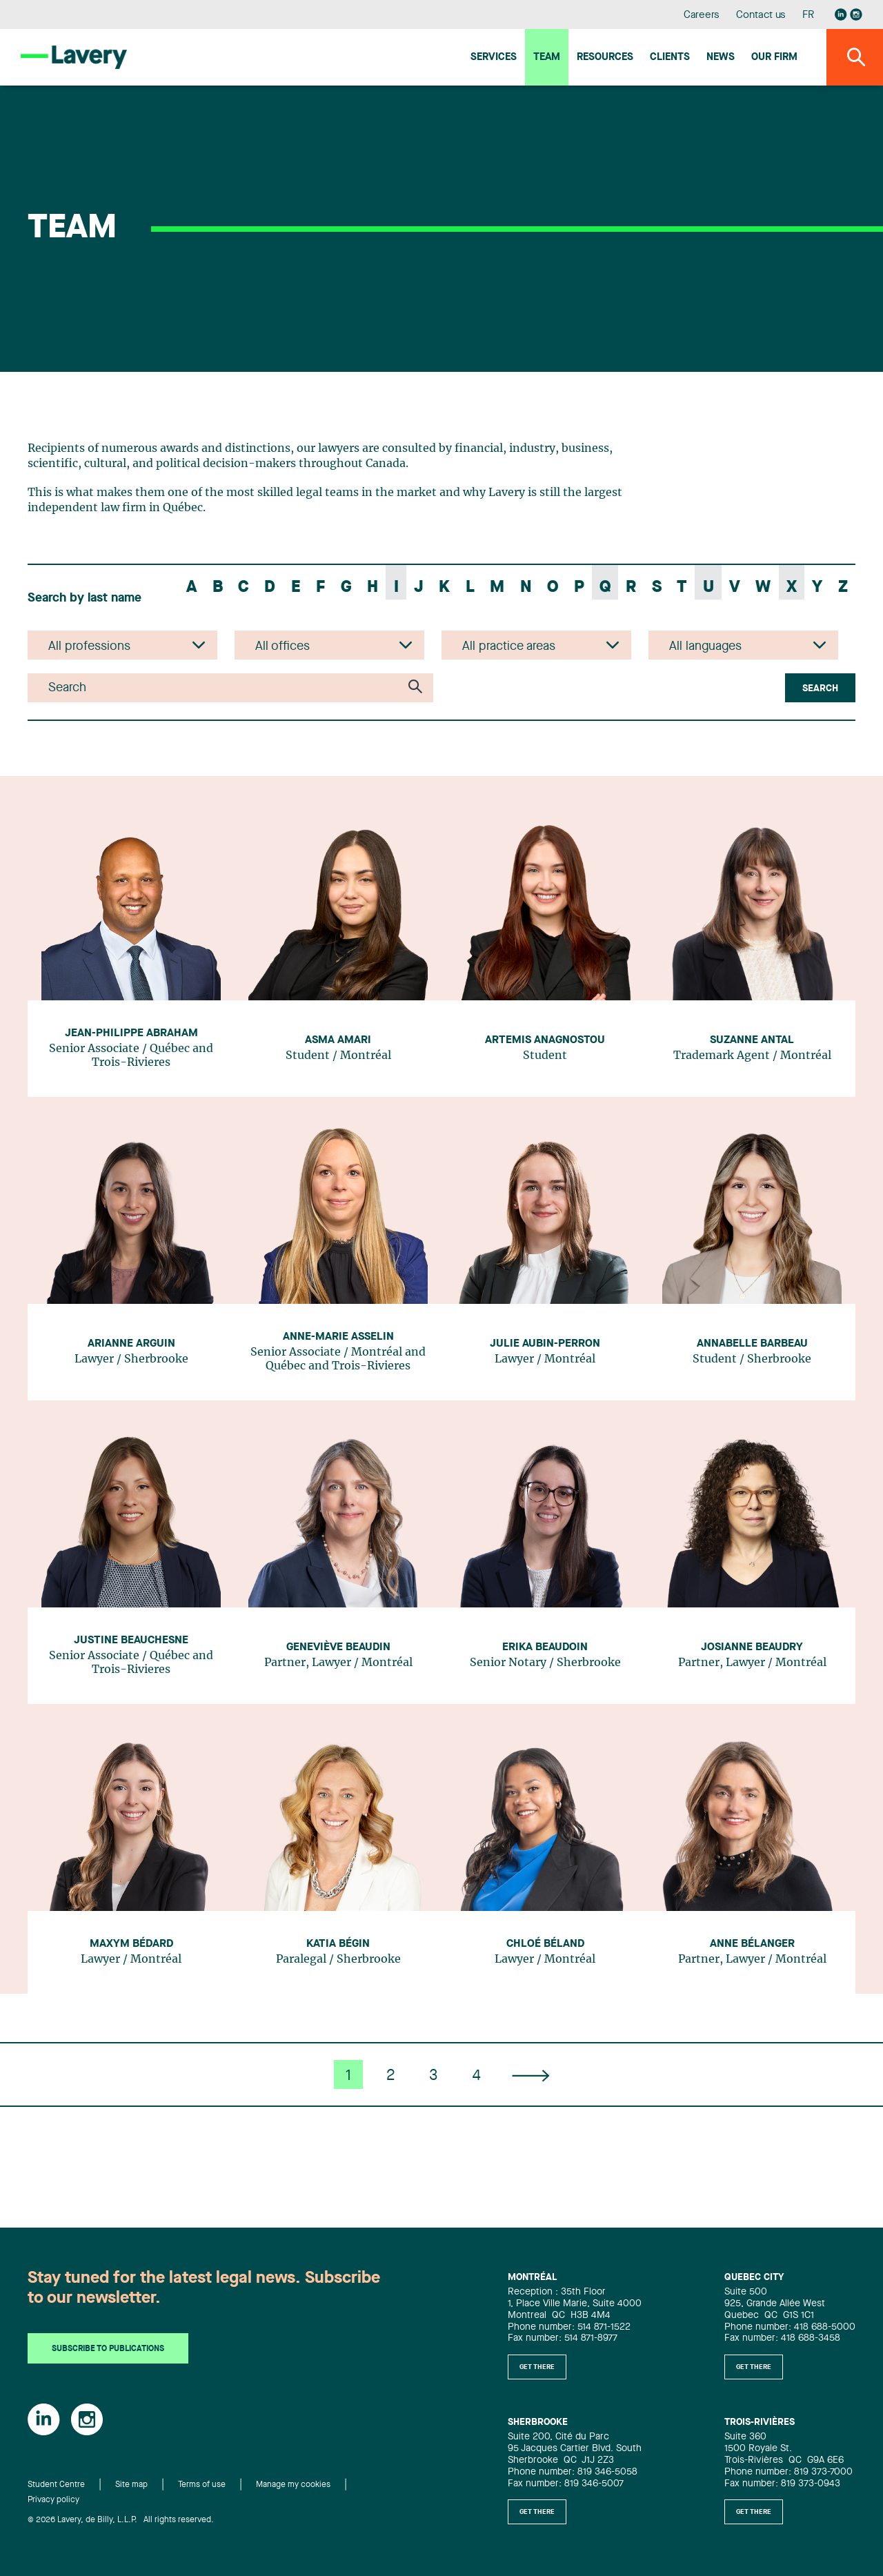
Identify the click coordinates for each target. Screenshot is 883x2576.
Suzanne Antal (752, 1040)
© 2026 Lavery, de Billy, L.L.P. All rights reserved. (121, 2520)
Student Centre (56, 2485)
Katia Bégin (338, 1944)
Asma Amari (338, 1040)
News (720, 57)
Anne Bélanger (752, 1944)
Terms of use (202, 2485)
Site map (131, 2485)
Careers (702, 15)
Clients (670, 57)
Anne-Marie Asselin (338, 1337)
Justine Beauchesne (131, 1640)
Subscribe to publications (108, 2349)
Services (493, 57)
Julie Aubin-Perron (545, 1343)
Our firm (774, 57)
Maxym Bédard (131, 1944)
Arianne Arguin (131, 1343)
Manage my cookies (293, 2485)
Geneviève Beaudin (338, 1647)
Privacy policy (53, 2500)
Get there (537, 2367)
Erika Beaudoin (545, 1647)
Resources (605, 57)
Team (546, 57)
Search (820, 688)
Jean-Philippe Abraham (131, 1033)
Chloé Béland (545, 1944)
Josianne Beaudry (752, 1647)
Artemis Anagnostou (545, 1040)
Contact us (761, 15)
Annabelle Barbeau (752, 1343)
